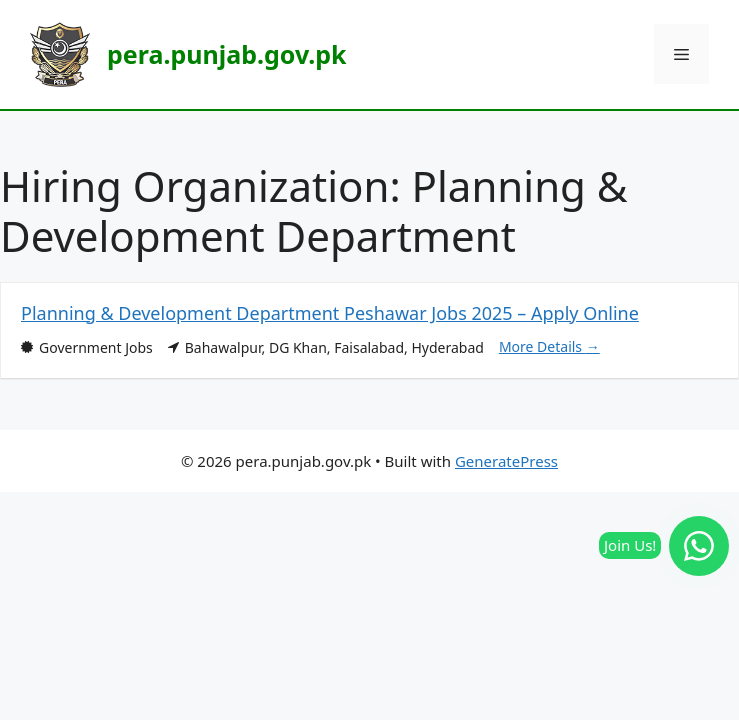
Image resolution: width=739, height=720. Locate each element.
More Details (549, 346)
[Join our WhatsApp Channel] (699, 546)
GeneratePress (506, 461)
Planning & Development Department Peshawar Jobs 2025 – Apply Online (330, 313)
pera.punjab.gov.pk (226, 54)
